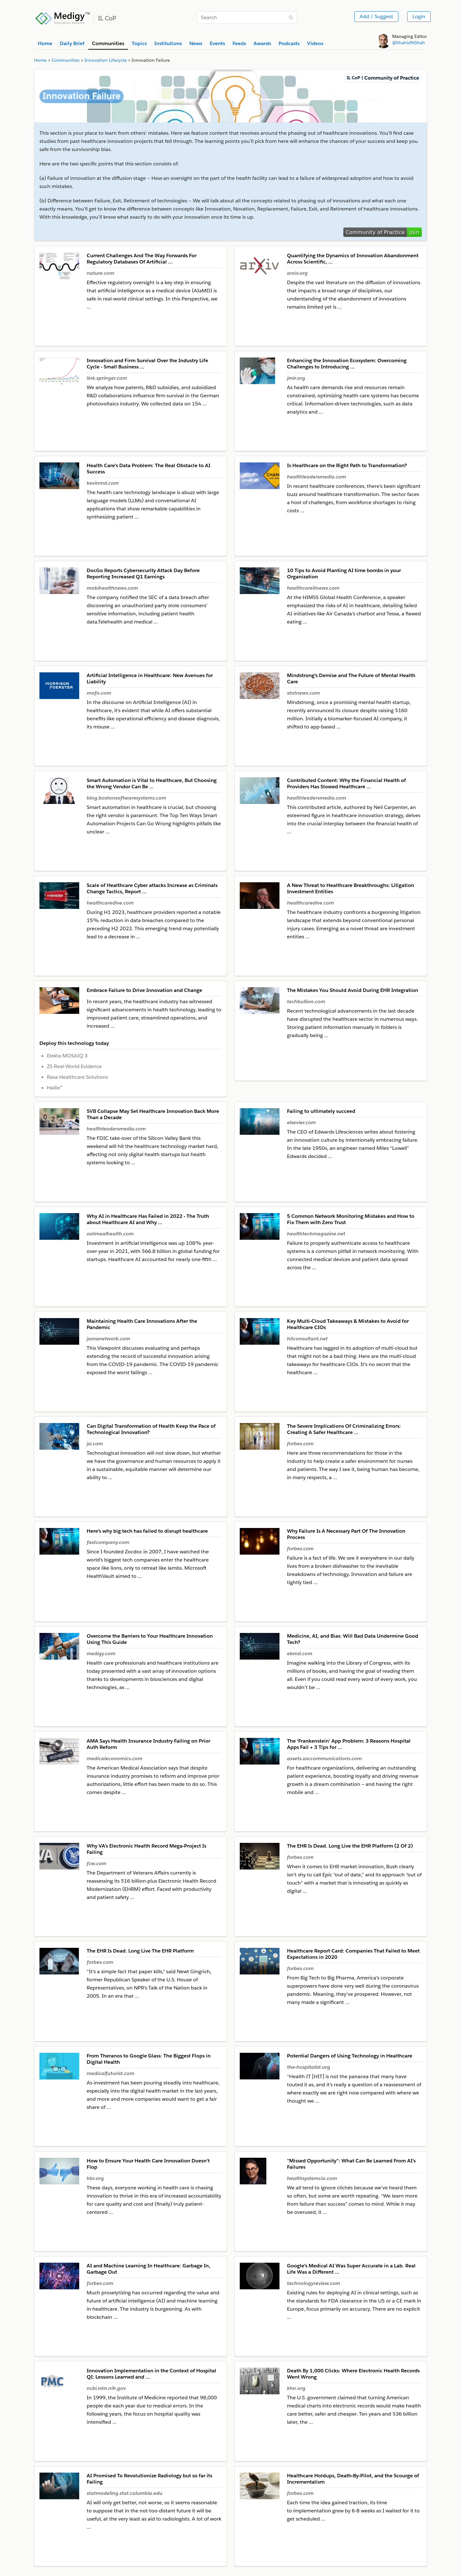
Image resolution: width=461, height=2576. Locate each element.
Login (418, 16)
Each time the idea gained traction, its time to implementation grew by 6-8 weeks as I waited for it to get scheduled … (353, 2510)
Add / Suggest (376, 16)
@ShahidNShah (408, 42)
